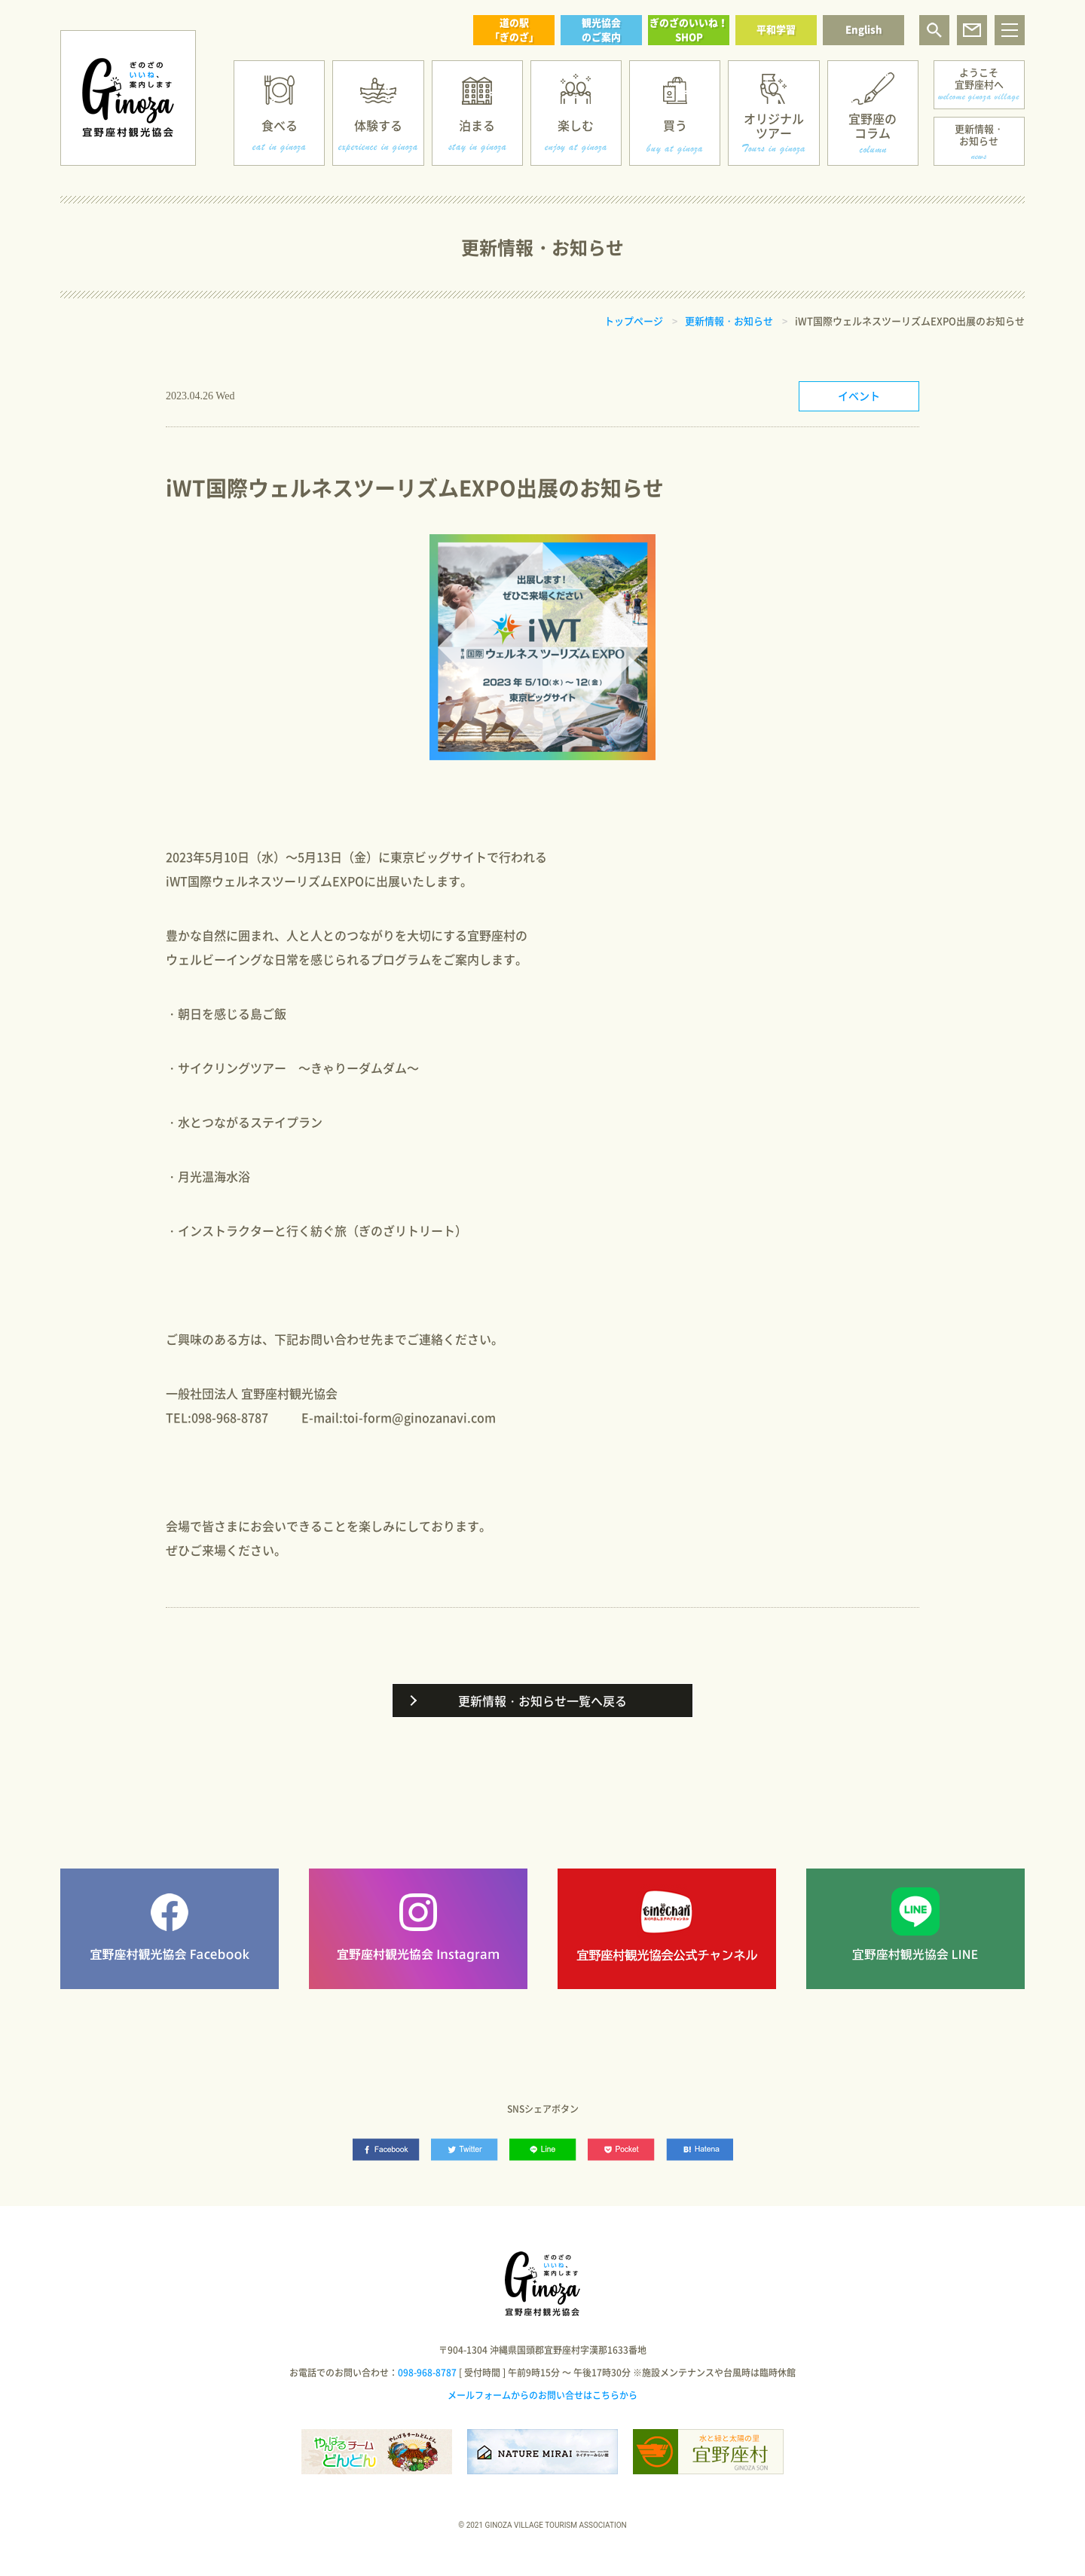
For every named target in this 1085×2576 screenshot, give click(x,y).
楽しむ (576, 125)
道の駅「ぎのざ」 (514, 29)
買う (675, 125)
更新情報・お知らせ (979, 134)
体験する (378, 125)
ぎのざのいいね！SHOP (688, 29)
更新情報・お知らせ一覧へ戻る (542, 1700)
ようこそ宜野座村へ (979, 78)
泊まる (477, 125)
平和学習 (776, 29)
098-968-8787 (427, 2372)
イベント (859, 395)
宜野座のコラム (872, 125)
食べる (279, 125)
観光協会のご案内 (601, 29)
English (863, 29)
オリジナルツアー (774, 125)
